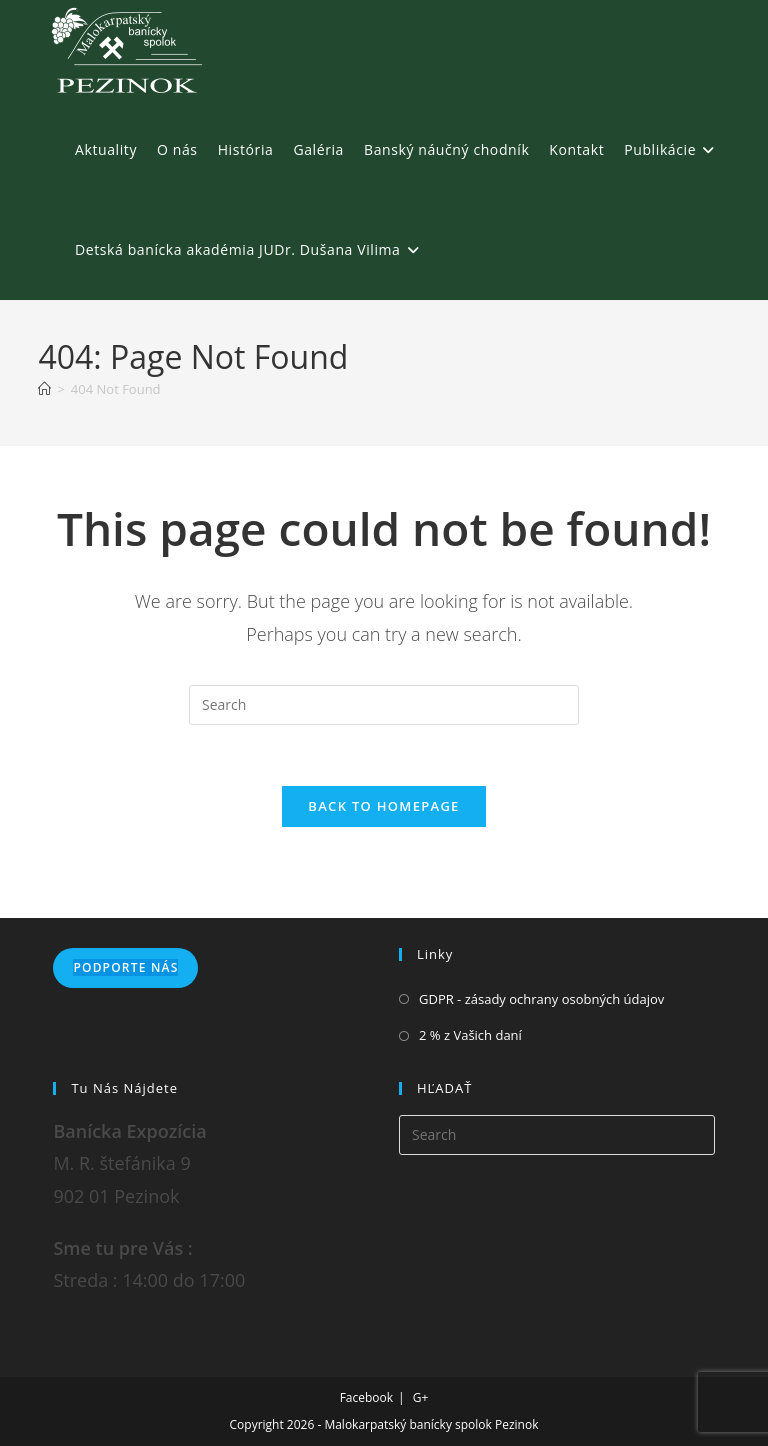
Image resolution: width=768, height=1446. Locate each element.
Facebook (366, 1397)
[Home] (44, 389)
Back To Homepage (383, 806)
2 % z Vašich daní (470, 1035)
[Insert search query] (384, 705)
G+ (421, 1397)
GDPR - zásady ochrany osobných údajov (541, 999)
